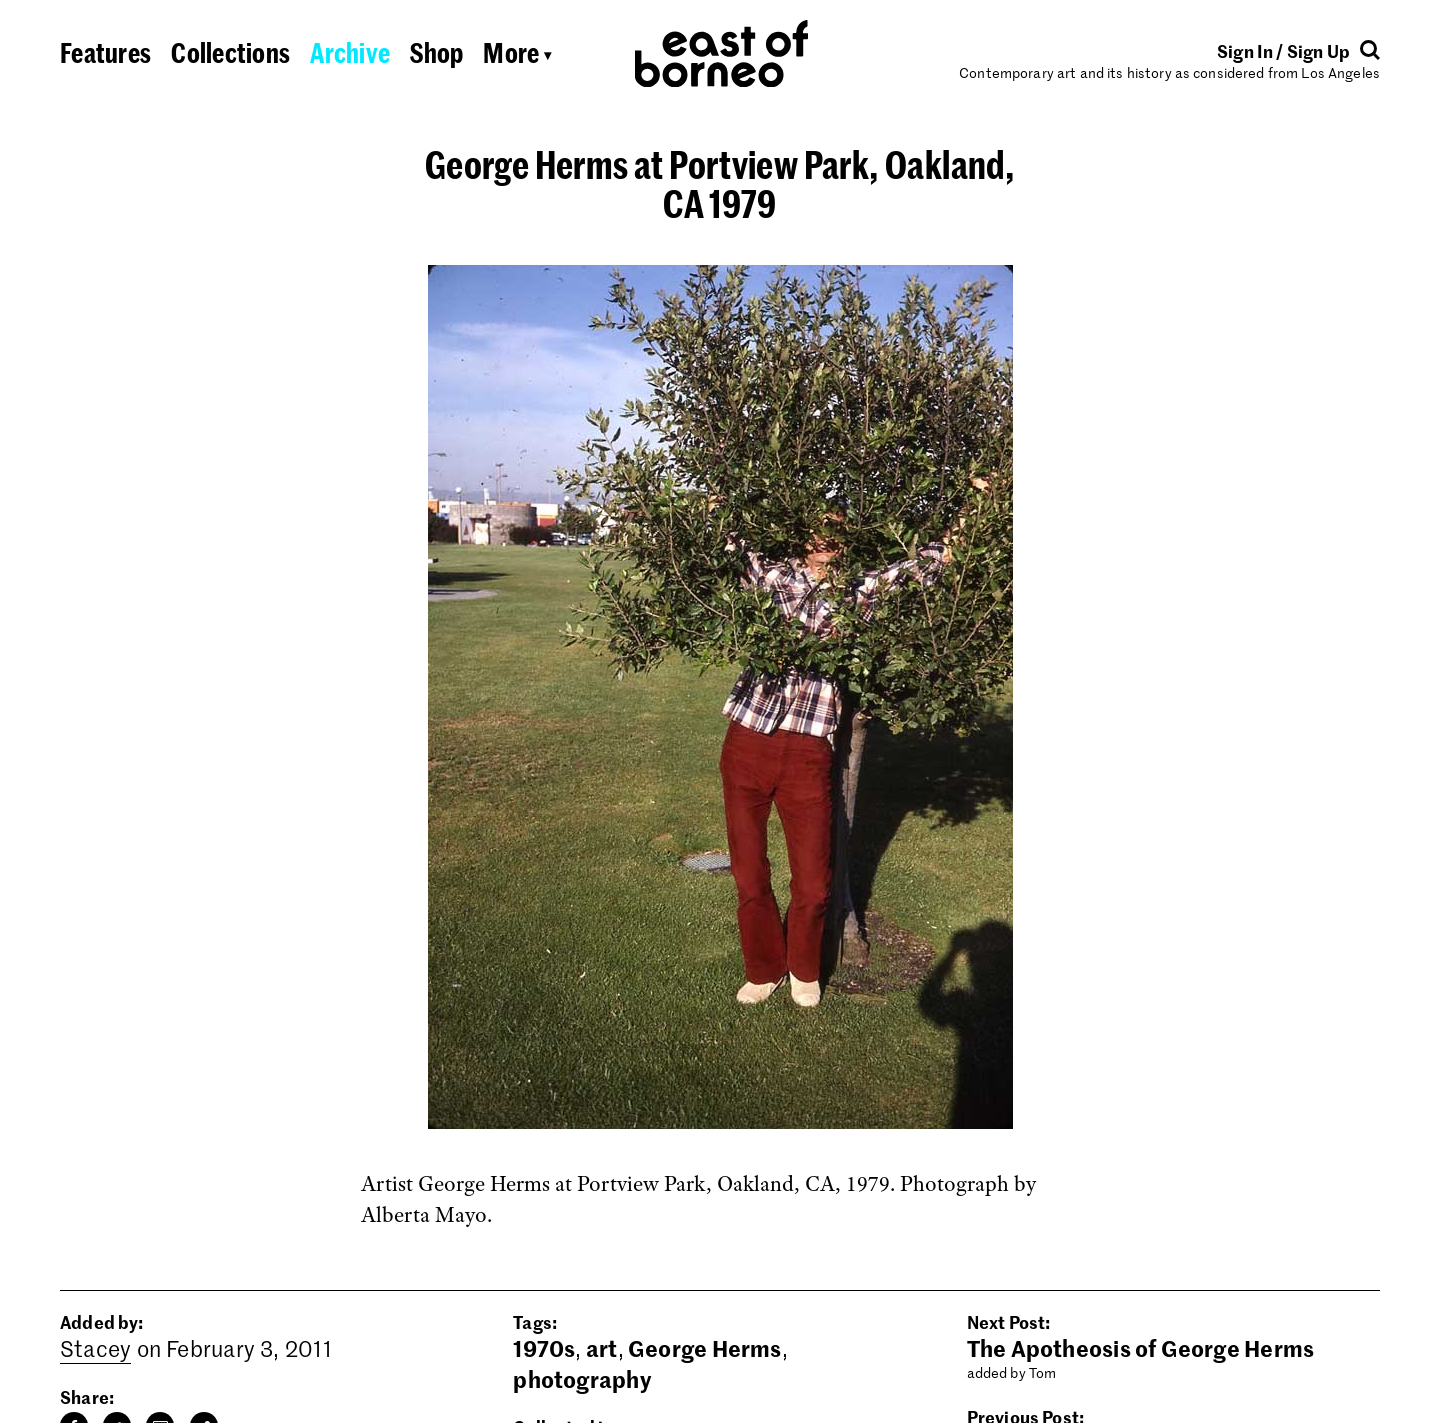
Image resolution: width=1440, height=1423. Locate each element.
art (602, 1348)
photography (581, 1379)
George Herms (705, 1348)
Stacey (95, 1348)
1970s (544, 1348)
